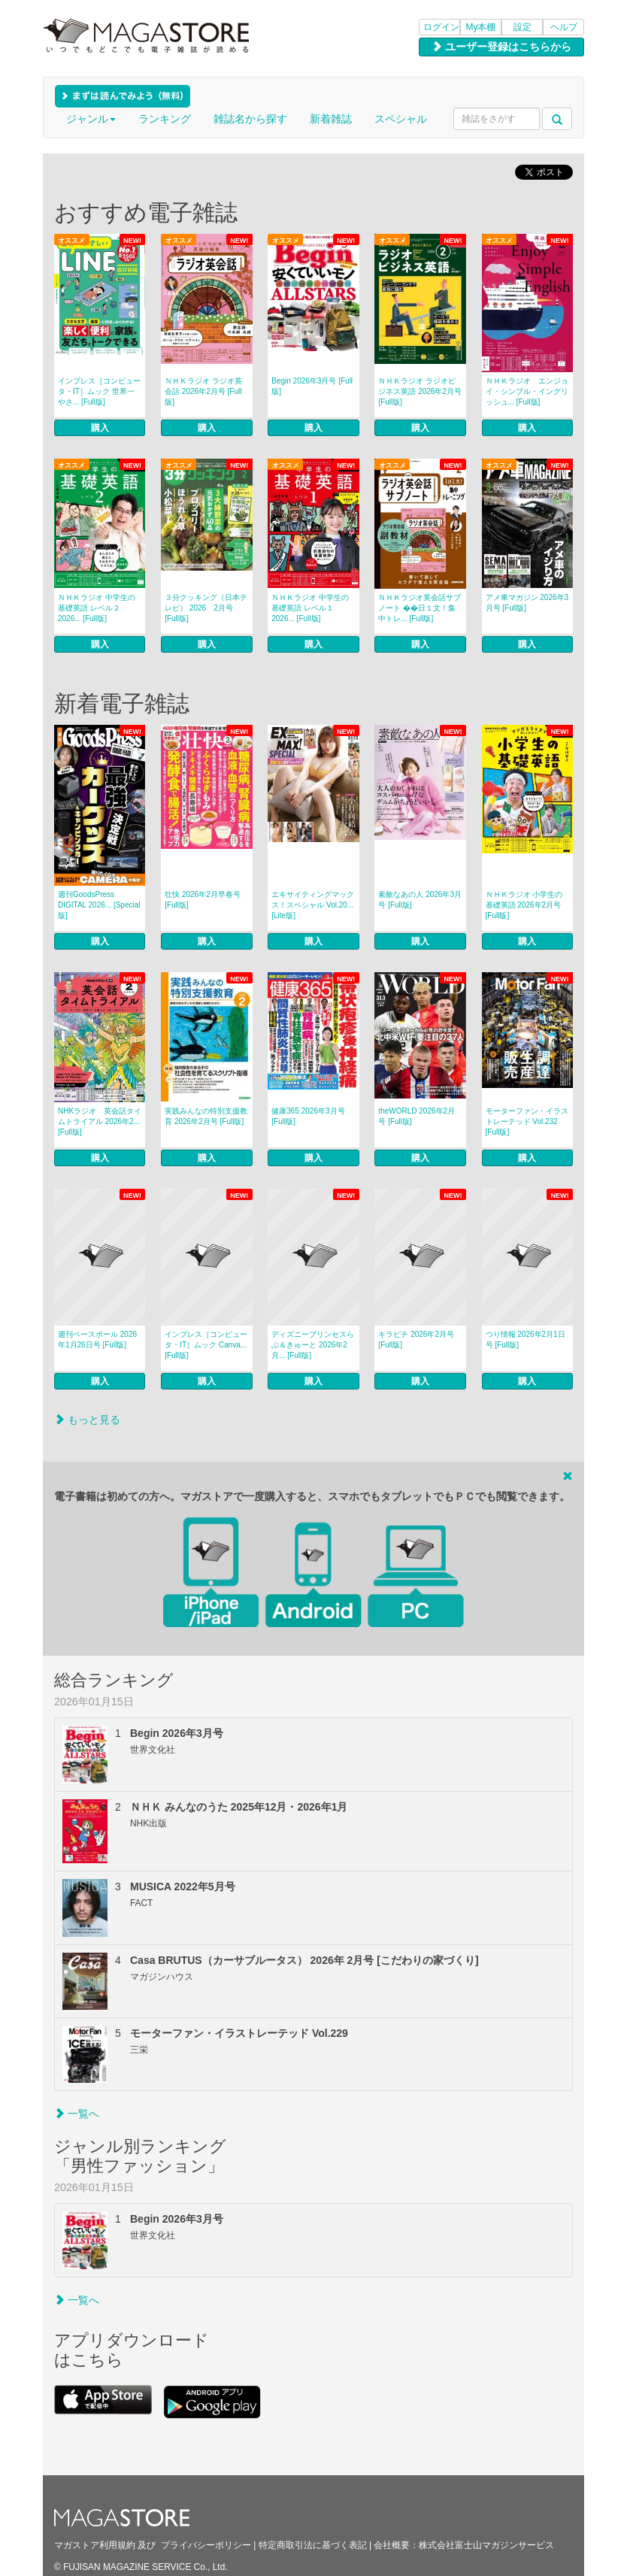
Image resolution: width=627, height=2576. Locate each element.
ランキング (164, 119)
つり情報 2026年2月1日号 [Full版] (525, 1339)
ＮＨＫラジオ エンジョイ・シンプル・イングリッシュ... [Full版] (527, 391)
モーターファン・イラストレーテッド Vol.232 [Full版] (527, 1121)
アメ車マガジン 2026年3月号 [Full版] (527, 602)
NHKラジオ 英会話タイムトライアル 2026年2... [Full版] (99, 1121)
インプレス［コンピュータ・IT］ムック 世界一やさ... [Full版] (99, 391)
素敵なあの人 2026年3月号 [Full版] (420, 899)
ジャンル (91, 119)
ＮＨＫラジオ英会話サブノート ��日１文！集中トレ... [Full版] (419, 608)
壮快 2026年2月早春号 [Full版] (203, 899)
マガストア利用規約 (94, 2545)
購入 (100, 428)
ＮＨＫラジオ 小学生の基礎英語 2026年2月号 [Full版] (524, 905)
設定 (522, 27)
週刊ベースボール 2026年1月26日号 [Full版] (97, 1339)
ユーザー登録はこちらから (501, 47)
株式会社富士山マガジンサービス (486, 2545)
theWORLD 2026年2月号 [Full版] (416, 1116)
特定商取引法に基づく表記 (313, 2545)
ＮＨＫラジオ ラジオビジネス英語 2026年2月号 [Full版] (420, 391)
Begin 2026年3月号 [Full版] (312, 386)
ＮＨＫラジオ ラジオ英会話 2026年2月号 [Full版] (203, 391)
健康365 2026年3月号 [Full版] (307, 1116)
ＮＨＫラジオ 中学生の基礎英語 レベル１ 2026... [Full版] (310, 608)
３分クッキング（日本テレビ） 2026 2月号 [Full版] (206, 608)
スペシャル (400, 119)
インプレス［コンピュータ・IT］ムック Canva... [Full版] (206, 1344)
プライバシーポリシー (206, 2545)
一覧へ (76, 2114)
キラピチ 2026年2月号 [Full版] (416, 1339)
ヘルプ (563, 27)
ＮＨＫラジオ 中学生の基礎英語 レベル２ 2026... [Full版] (96, 608)
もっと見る (87, 1420)
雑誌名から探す (250, 119)
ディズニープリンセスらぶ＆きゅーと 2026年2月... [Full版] (312, 1344)
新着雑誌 (331, 119)
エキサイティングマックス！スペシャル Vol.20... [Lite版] (312, 905)
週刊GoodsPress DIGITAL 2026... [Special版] (99, 905)
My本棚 (481, 27)
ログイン (441, 27)
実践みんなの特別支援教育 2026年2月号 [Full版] (206, 1116)
